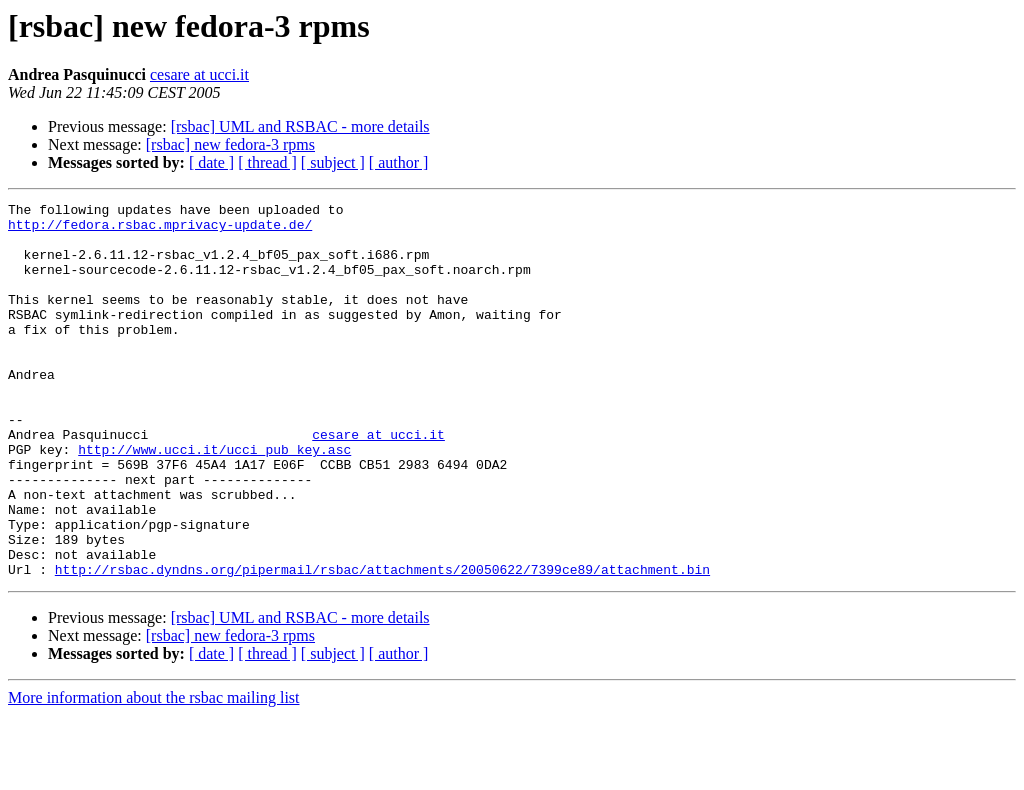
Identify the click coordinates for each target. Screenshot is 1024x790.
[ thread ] (267, 162)
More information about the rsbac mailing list (154, 772)
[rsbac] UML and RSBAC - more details (300, 126)
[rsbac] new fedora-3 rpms (230, 144)
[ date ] (211, 162)
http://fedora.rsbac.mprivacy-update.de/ (160, 230)
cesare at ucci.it (199, 74)
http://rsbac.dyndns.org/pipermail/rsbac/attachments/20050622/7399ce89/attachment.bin (382, 644)
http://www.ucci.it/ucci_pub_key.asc (214, 500)
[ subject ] (333, 162)
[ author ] (399, 162)
